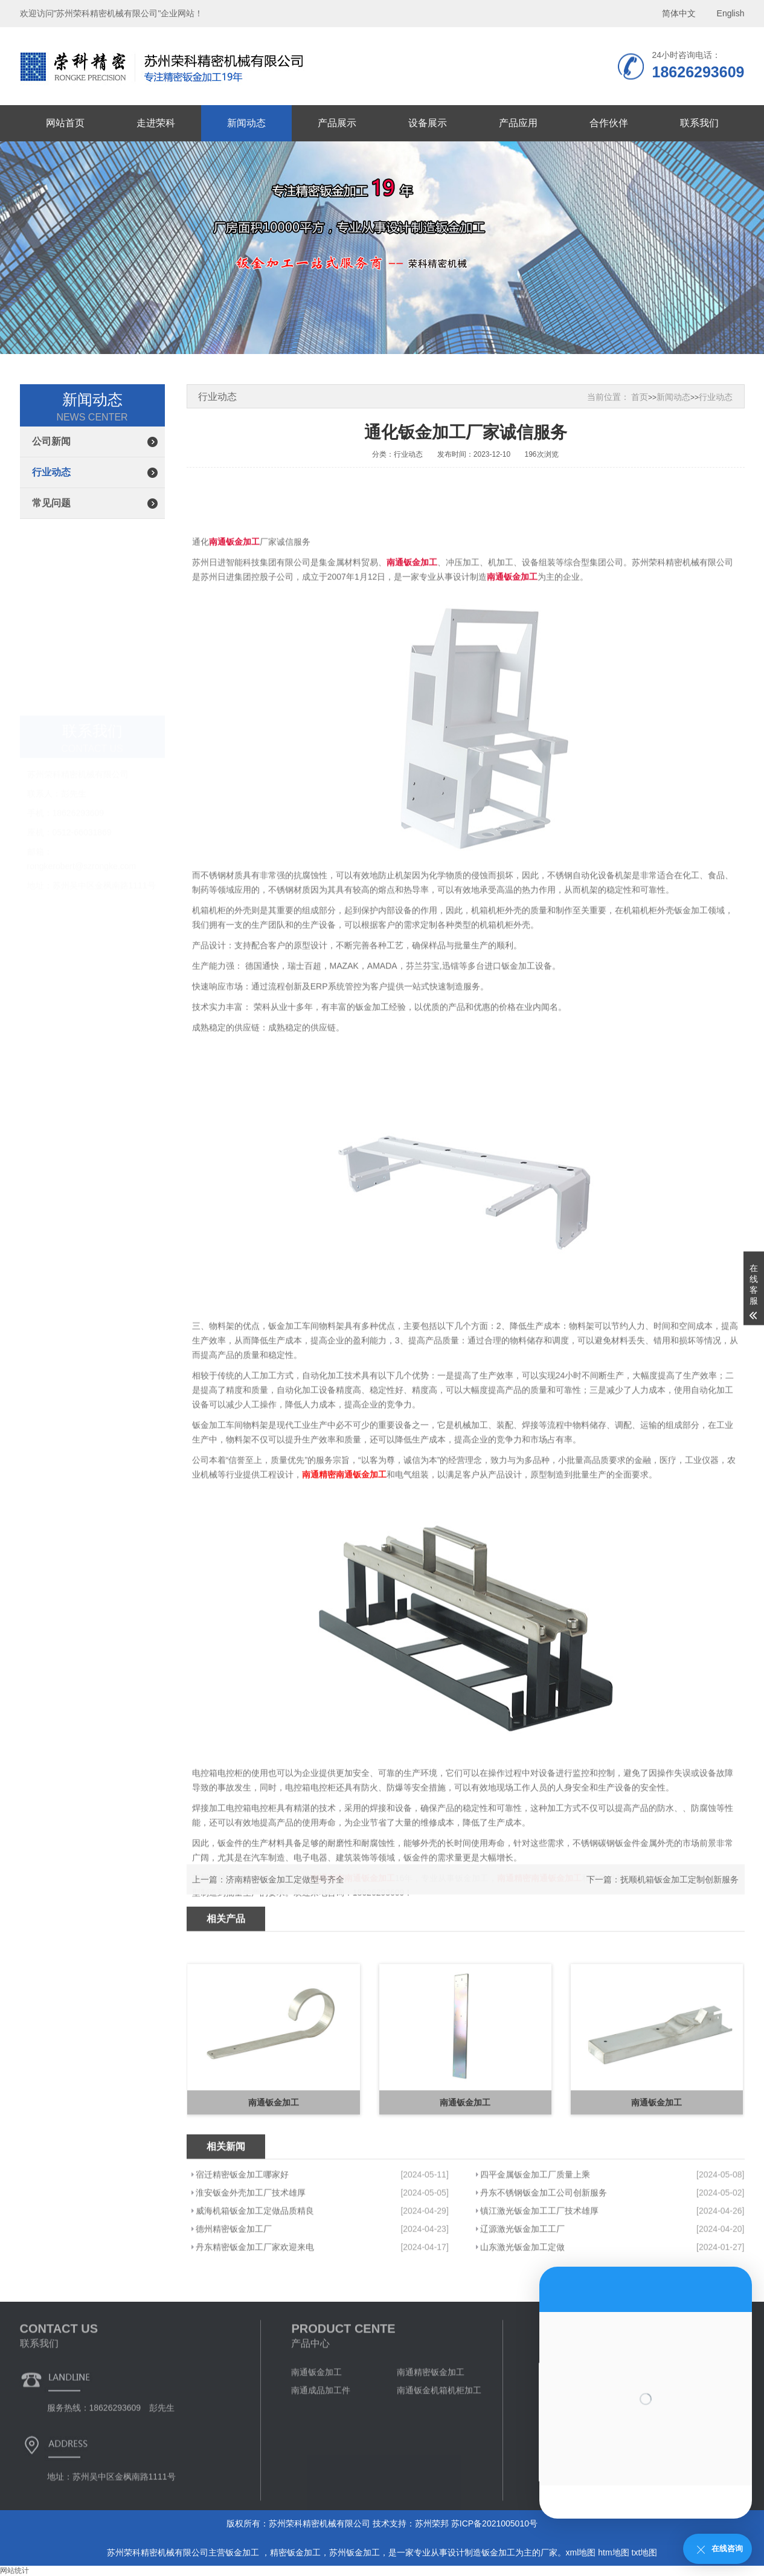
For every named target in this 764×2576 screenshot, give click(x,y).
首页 (639, 397)
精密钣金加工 (295, 2552)
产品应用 (518, 123)
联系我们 (699, 123)
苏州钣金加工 (354, 2552)
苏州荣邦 (432, 2523)
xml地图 (581, 2552)
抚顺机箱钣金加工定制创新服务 (679, 1897)
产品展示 (337, 123)
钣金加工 (243, 2552)
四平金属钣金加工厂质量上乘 (535, 2250)
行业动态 (51, 472)
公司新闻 (51, 441)
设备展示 (427, 123)
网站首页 (65, 123)
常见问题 (51, 503)
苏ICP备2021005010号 (494, 2523)
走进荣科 (155, 123)
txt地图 (645, 2552)
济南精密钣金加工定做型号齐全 (285, 1897)
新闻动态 (246, 123)
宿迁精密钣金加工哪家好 (242, 2250)
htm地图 (613, 2552)
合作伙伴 (608, 123)
